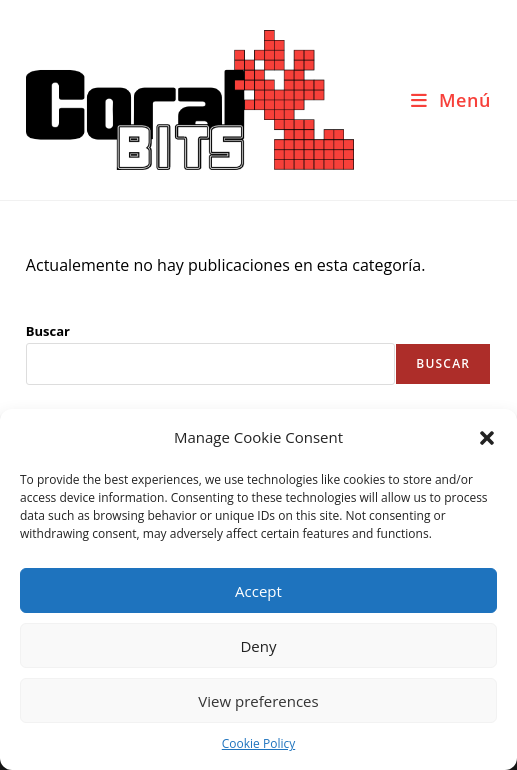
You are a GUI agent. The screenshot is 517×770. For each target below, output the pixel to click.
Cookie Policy (258, 743)
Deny (258, 646)
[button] (487, 438)
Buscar (48, 331)
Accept (258, 591)
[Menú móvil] (451, 100)
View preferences (258, 701)
